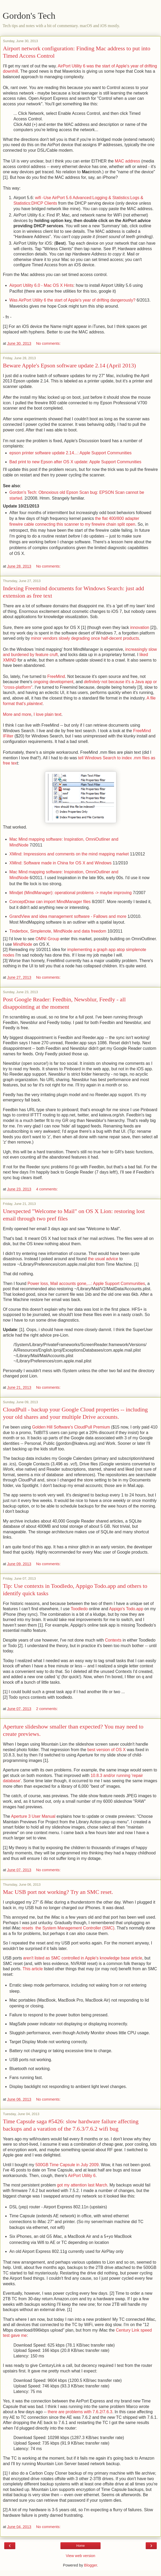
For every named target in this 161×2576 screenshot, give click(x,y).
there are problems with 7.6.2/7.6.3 (80, 2412)
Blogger (90, 2565)
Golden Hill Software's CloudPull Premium (71, 1427)
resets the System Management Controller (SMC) (68, 1928)
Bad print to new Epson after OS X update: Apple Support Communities (75, 462)
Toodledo (79, 1609)
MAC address (127, 161)
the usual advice (103, 1259)
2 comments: (47, 1709)
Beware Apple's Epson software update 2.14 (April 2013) (69, 365)
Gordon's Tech (29, 16)
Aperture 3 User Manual (33, 1816)
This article (33, 1969)
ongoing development (53, 681)
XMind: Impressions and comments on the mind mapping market (69, 854)
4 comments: (47, 1189)
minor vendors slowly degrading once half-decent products (85, 638)
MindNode (23, 944)
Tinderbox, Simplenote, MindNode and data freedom (58, 931)
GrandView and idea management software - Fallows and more (68, 916)
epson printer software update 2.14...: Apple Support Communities (71, 453)
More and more (17, 714)
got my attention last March (82, 2185)
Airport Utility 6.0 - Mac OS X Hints (42, 285)
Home (80, 2546)
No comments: (48, 343)
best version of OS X (106, 1749)
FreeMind (56, 676)
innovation (139, 627)
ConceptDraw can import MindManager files (50, 901)
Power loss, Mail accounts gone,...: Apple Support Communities (86, 1283)
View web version (80, 2556)
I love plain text (47, 714)
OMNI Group (47, 939)
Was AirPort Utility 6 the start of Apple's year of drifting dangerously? (73, 300)
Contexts (113, 1640)
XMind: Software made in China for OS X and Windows (61, 863)
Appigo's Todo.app (126, 1609)
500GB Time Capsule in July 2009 (66, 2165)
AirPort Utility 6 (82, 2175)
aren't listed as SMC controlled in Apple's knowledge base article (82, 1958)
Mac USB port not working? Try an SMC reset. (58, 1892)
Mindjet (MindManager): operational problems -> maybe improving (71, 892)
